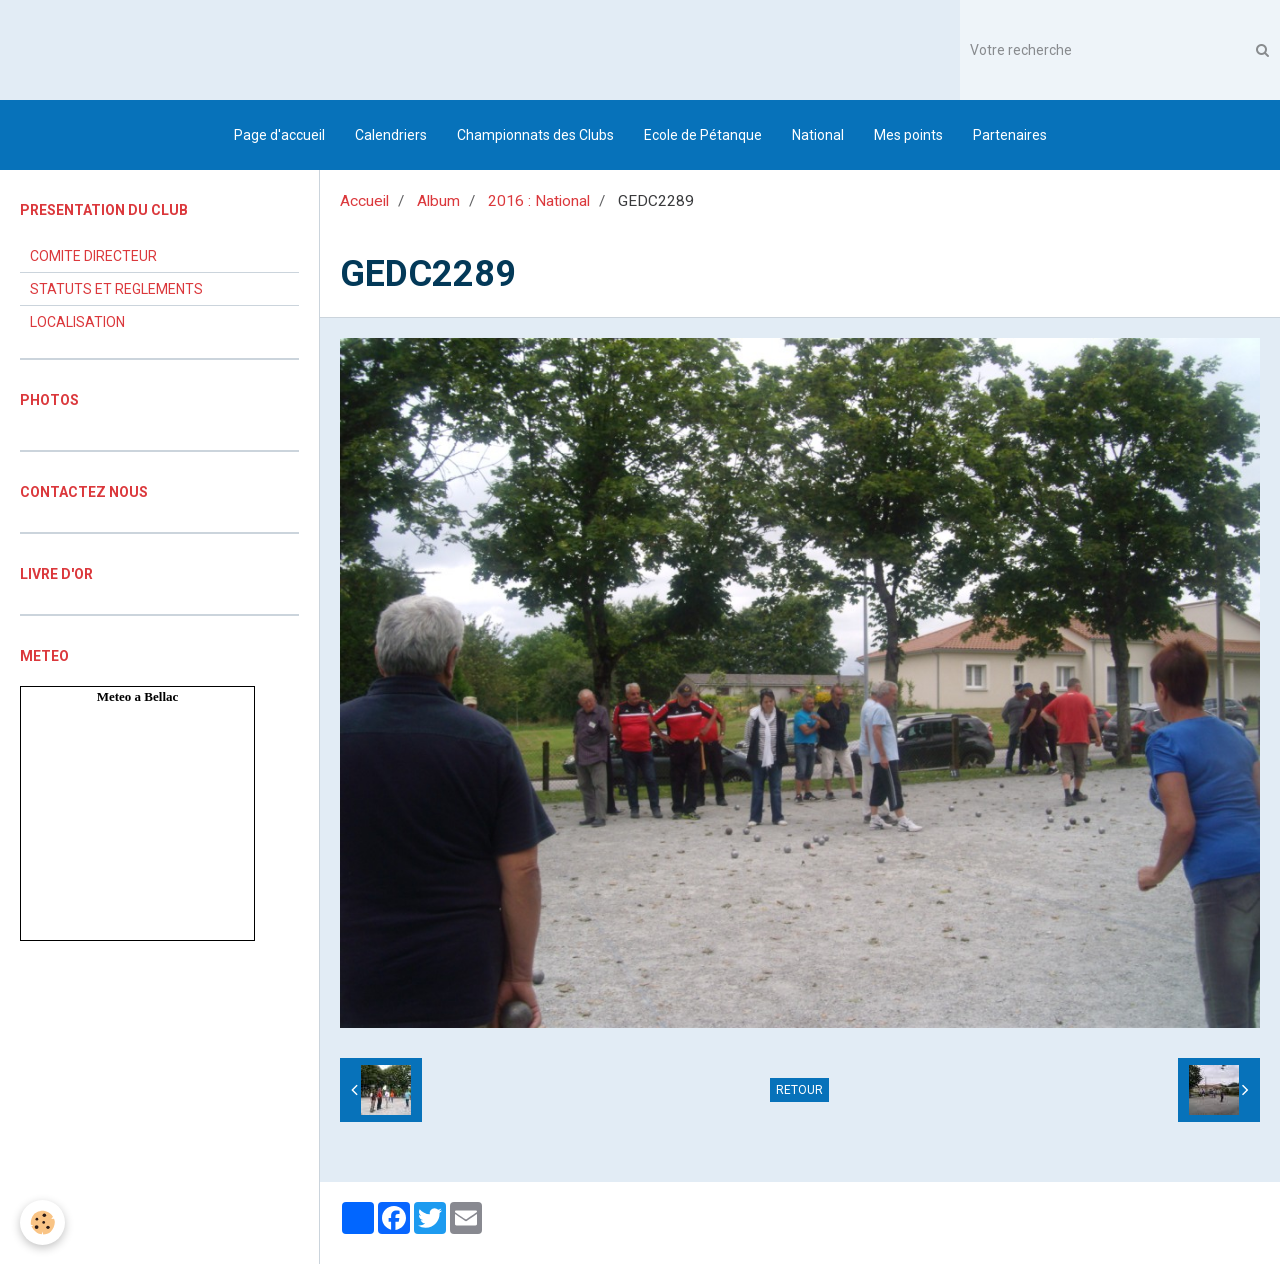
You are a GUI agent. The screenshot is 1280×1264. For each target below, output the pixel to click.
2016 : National (539, 201)
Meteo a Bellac (138, 696)
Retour (799, 1090)
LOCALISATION (77, 322)
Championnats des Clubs (535, 135)
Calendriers (391, 135)
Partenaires (1010, 135)
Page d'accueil (279, 135)
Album (438, 201)
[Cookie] (42, 1222)
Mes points (908, 135)
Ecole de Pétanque (703, 135)
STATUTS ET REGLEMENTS (116, 289)
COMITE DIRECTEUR (93, 256)
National (818, 135)
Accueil (364, 201)
